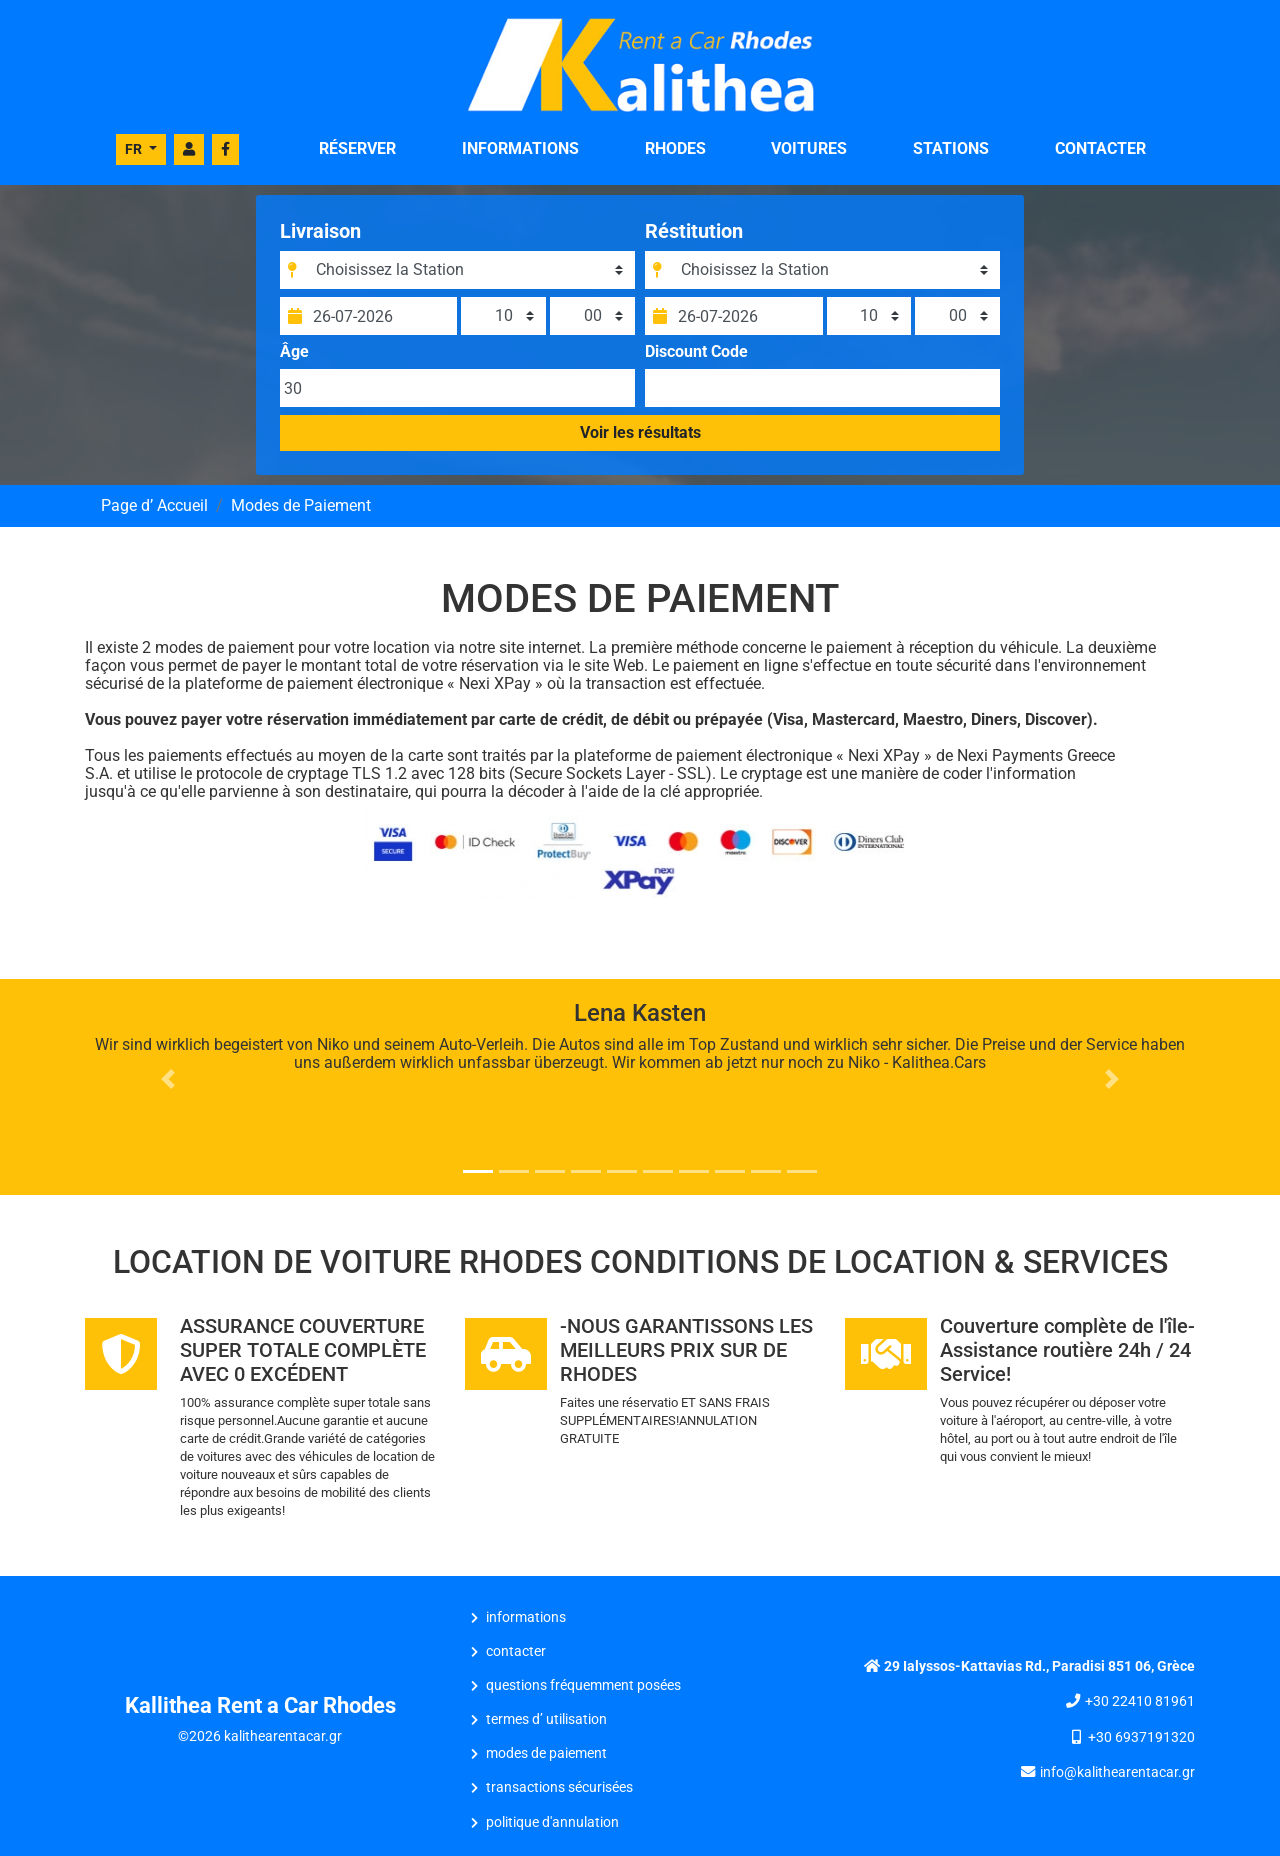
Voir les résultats (640, 432)
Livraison (320, 231)
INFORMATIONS (520, 148)
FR (135, 149)
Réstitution (694, 231)
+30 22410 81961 (1140, 1701)
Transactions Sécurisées (559, 1787)
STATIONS (951, 148)
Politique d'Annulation (552, 1822)
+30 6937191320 (1141, 1737)
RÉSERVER (357, 148)
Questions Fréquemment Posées (583, 1685)
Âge (294, 352)
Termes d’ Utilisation (546, 1719)
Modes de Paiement (546, 1753)
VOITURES (809, 148)
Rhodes (675, 148)
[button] (168, 1079)
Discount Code (696, 352)
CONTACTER (1100, 148)
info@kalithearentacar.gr (1117, 1772)
